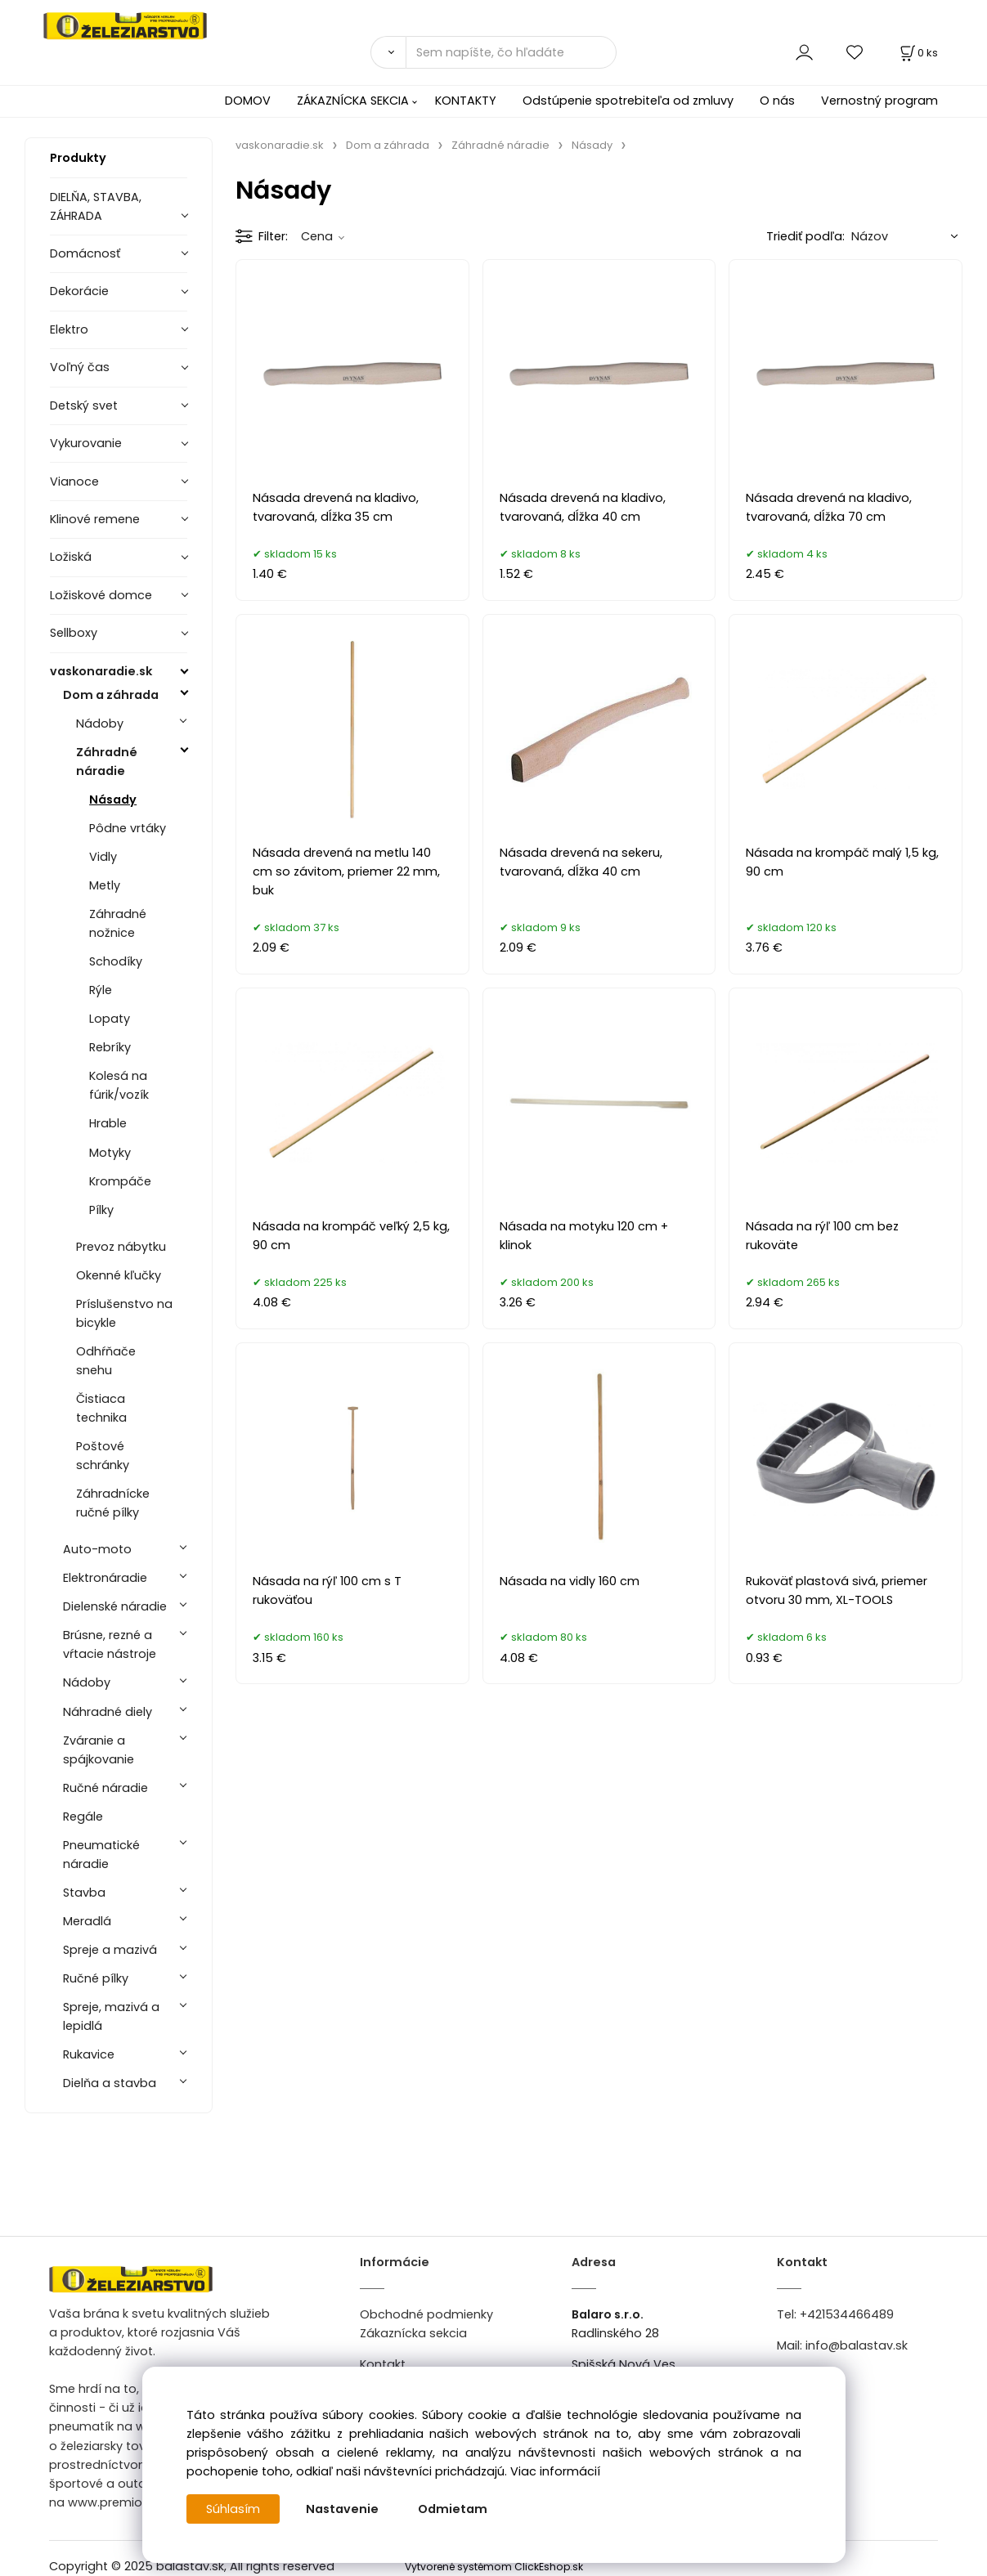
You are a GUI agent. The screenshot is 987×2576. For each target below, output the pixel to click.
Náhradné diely (107, 1712)
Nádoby (99, 723)
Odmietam (452, 2509)
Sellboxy (73, 633)
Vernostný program (879, 100)
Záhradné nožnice (117, 923)
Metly (104, 885)
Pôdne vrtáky (127, 828)
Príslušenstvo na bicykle (124, 1313)
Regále (83, 1816)
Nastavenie (342, 2509)
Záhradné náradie (106, 761)
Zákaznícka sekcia (413, 2333)
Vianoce (74, 481)
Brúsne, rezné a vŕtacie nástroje (109, 1644)
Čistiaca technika (101, 1408)
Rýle (100, 990)
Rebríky (110, 1047)
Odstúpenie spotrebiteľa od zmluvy (628, 100)
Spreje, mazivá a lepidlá (111, 2016)
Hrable (108, 1123)
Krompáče (120, 1181)
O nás (777, 100)
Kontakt (383, 2364)
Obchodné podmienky (426, 2314)
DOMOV (248, 100)
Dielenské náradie (115, 1606)
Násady (113, 799)
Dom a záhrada (111, 695)
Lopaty (109, 1018)
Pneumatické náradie (101, 1854)
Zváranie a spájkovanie (98, 1749)
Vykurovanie (86, 443)
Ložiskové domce (101, 595)
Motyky (110, 1153)
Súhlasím (233, 2509)
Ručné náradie (105, 1788)
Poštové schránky (102, 1455)
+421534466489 (847, 2314)
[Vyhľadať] (388, 52)
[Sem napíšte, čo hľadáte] (511, 52)
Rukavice (88, 2054)
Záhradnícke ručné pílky (113, 1503)
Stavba (84, 1892)
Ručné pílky (95, 1978)
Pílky (101, 1210)
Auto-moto (97, 1549)
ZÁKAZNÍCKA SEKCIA (353, 100)
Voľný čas (80, 367)
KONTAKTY (465, 100)
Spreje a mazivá (110, 1950)
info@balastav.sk (856, 2345)
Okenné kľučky (118, 1275)
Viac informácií (555, 2471)
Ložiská (71, 557)
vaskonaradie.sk (101, 671)
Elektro (69, 329)
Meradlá (87, 1921)
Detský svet (84, 405)
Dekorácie (79, 291)
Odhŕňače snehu (106, 1360)
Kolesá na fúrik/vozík (119, 1085)
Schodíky (115, 961)
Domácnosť (85, 253)
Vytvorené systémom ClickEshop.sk (494, 2567)
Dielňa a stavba (109, 2083)
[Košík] (917, 52)
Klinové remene (95, 519)
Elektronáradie (105, 1578)
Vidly (103, 857)
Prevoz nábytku (121, 1247)
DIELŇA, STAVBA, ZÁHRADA (95, 206)
